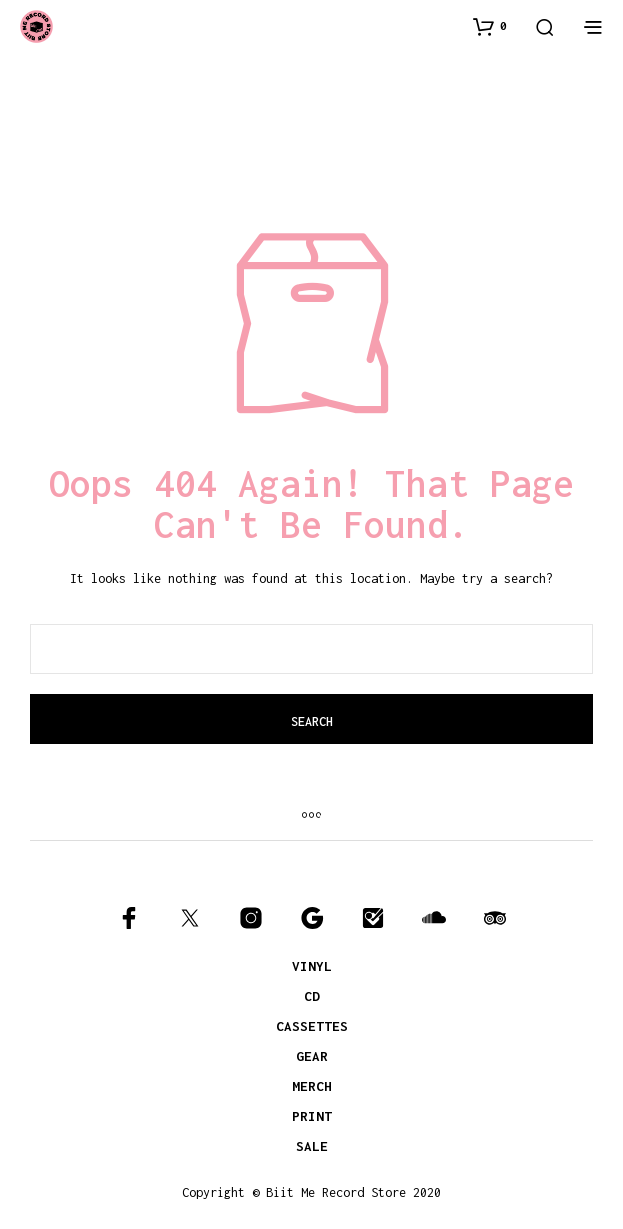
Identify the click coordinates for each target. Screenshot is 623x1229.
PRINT (312, 1116)
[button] (490, 26)
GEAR (312, 1056)
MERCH (312, 1086)
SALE (312, 1146)
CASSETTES (312, 1026)
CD (312, 996)
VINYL (312, 966)
